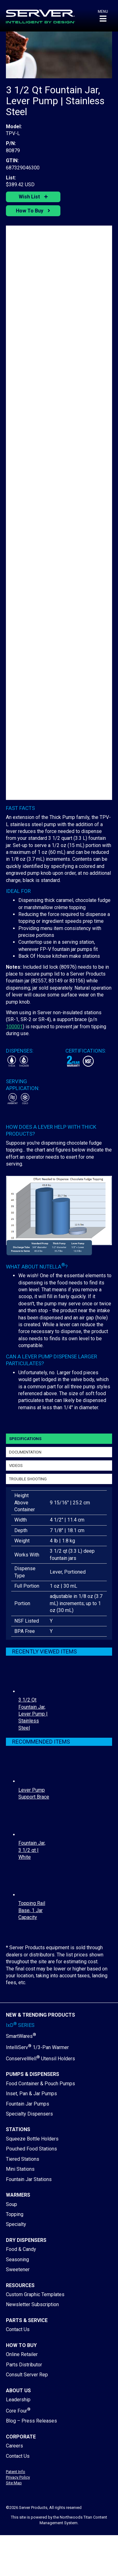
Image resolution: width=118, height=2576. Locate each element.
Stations (18, 2129)
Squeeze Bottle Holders (32, 2139)
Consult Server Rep (27, 2375)
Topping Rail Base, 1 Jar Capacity (31, 1910)
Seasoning (17, 2259)
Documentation (25, 1452)
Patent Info (15, 2471)
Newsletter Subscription (32, 2304)
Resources (20, 2285)
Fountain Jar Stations (29, 2179)
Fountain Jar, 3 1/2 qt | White (31, 1850)
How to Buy (21, 2345)
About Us (18, 2390)
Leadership (18, 2400)
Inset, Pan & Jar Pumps (31, 2093)
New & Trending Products (40, 2015)
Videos (16, 1465)
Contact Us (18, 2329)
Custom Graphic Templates (35, 2294)
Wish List (30, 197)
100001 (14, 1027)
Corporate (21, 2437)
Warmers (18, 2195)
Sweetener (18, 2269)
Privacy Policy (18, 2477)
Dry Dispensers (26, 2240)
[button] (103, 16)
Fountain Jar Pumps (27, 2104)
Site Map (14, 2483)
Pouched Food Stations (31, 2149)
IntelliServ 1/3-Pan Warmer (37, 2047)
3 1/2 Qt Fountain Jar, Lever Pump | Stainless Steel (33, 1714)
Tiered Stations (22, 2159)
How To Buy (30, 211)
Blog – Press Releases (31, 2421)
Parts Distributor (24, 2365)
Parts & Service (27, 2320)
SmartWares (21, 2036)
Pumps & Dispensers (32, 2074)
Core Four (18, 2411)
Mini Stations (20, 2169)
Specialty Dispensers (29, 2114)
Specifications (25, 1438)
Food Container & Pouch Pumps (40, 2084)
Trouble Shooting (28, 1479)
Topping (14, 2214)
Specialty (16, 2224)
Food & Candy (21, 2249)
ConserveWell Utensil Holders (40, 2059)
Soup (11, 2204)
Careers (14, 2446)
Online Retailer (22, 2354)
